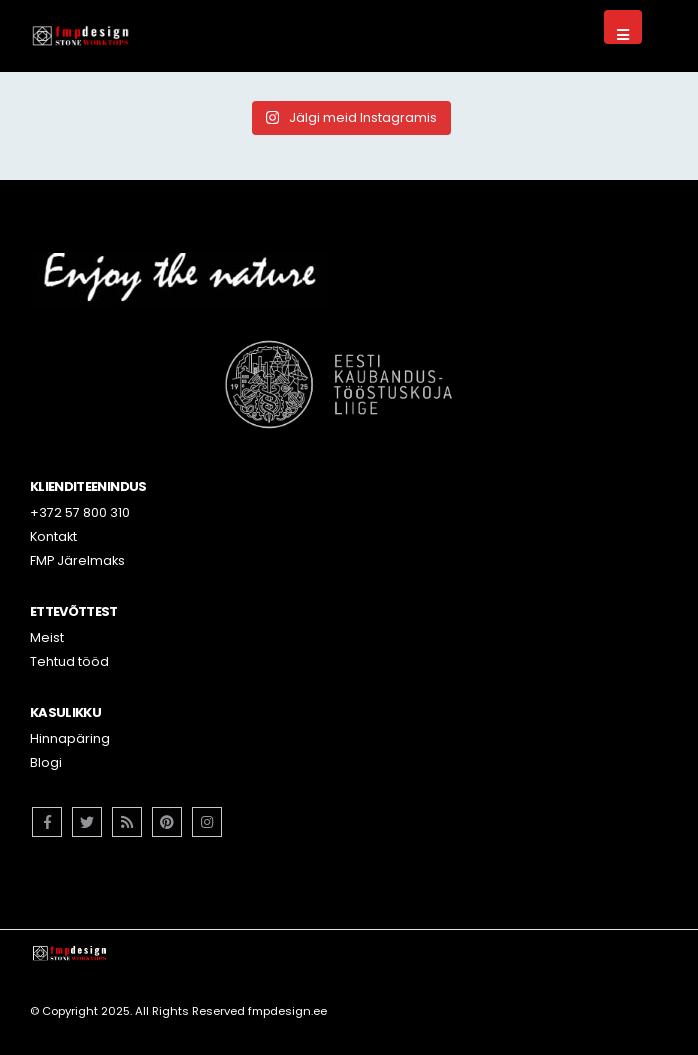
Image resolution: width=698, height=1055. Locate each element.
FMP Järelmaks (77, 560)
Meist (47, 637)
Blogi (46, 762)
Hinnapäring (70, 738)
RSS (127, 822)
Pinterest (167, 822)
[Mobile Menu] (623, 27)
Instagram (207, 822)
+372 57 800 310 (80, 512)
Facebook (47, 822)
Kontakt (53, 536)
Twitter (87, 822)
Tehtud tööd (69, 661)
